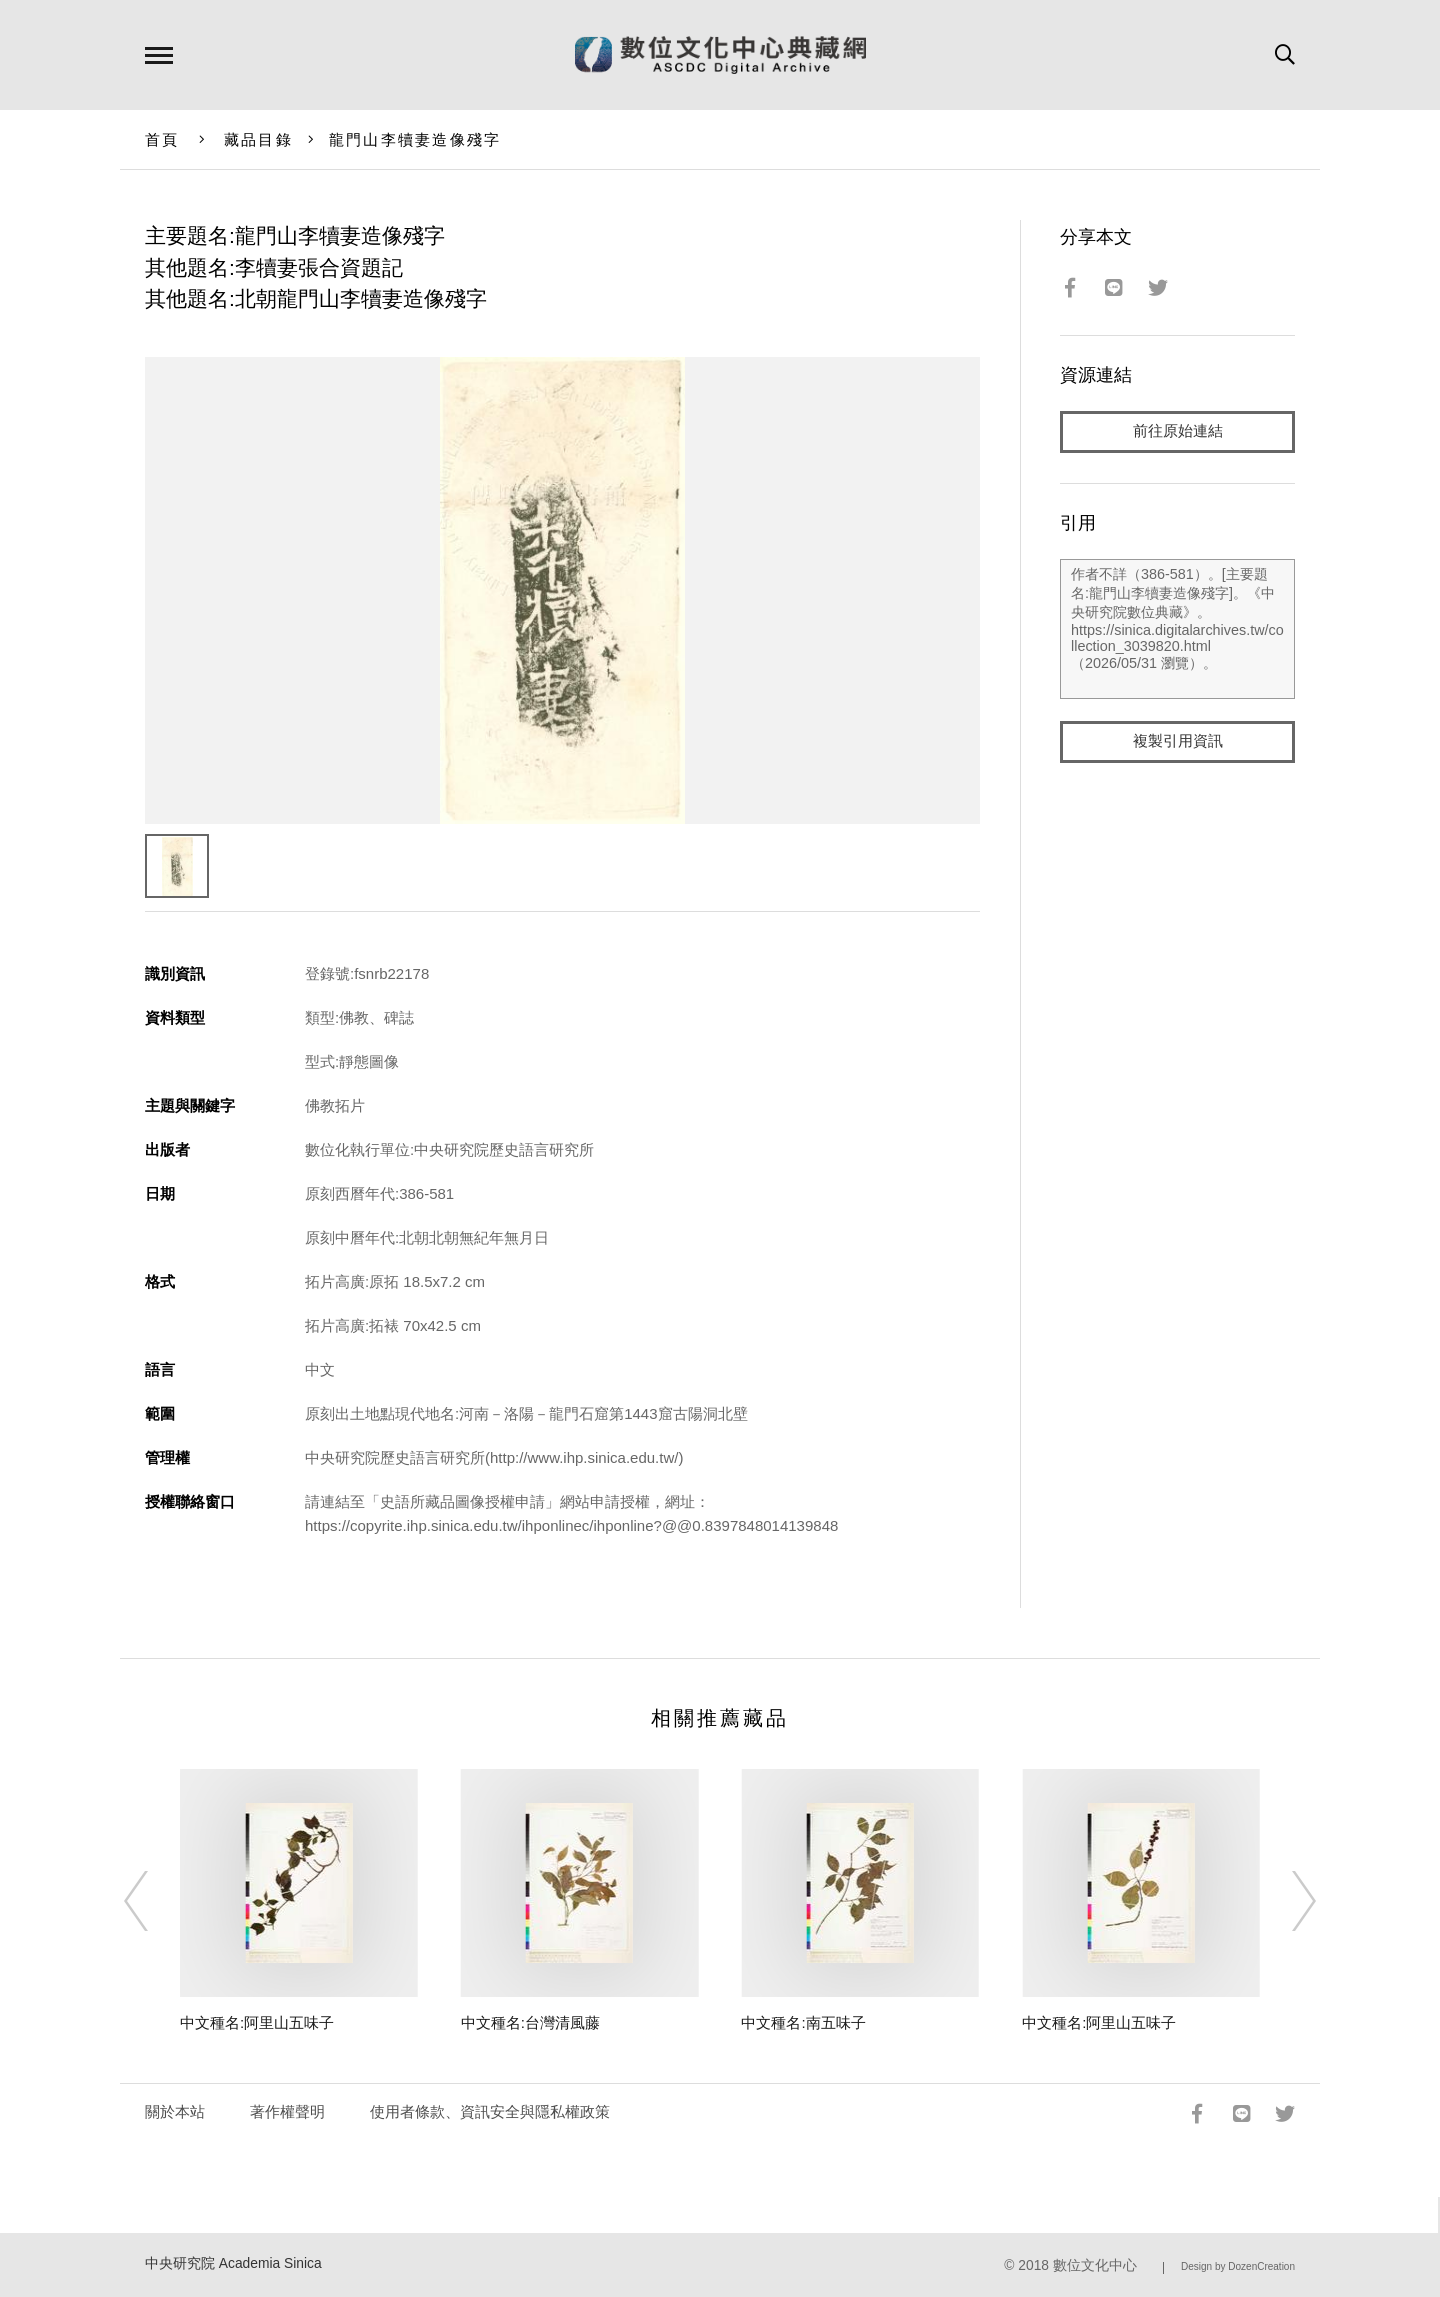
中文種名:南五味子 (803, 2022)
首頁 (162, 139)
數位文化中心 (1095, 2265)
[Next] (1286, 1901)
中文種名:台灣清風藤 (530, 2022)
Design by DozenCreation (1238, 2266)
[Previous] (154, 1901)
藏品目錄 (258, 139)
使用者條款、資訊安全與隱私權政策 (490, 2111)
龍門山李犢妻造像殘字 (415, 139)
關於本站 (175, 2111)
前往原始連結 (1178, 431)
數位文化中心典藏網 (720, 55)
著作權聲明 (287, 2111)
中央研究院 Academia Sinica (233, 2263)
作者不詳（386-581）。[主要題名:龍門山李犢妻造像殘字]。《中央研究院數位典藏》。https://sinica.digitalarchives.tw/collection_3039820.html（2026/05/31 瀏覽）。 (1177, 629)
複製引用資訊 (1178, 741)
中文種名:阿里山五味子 (257, 2022)
